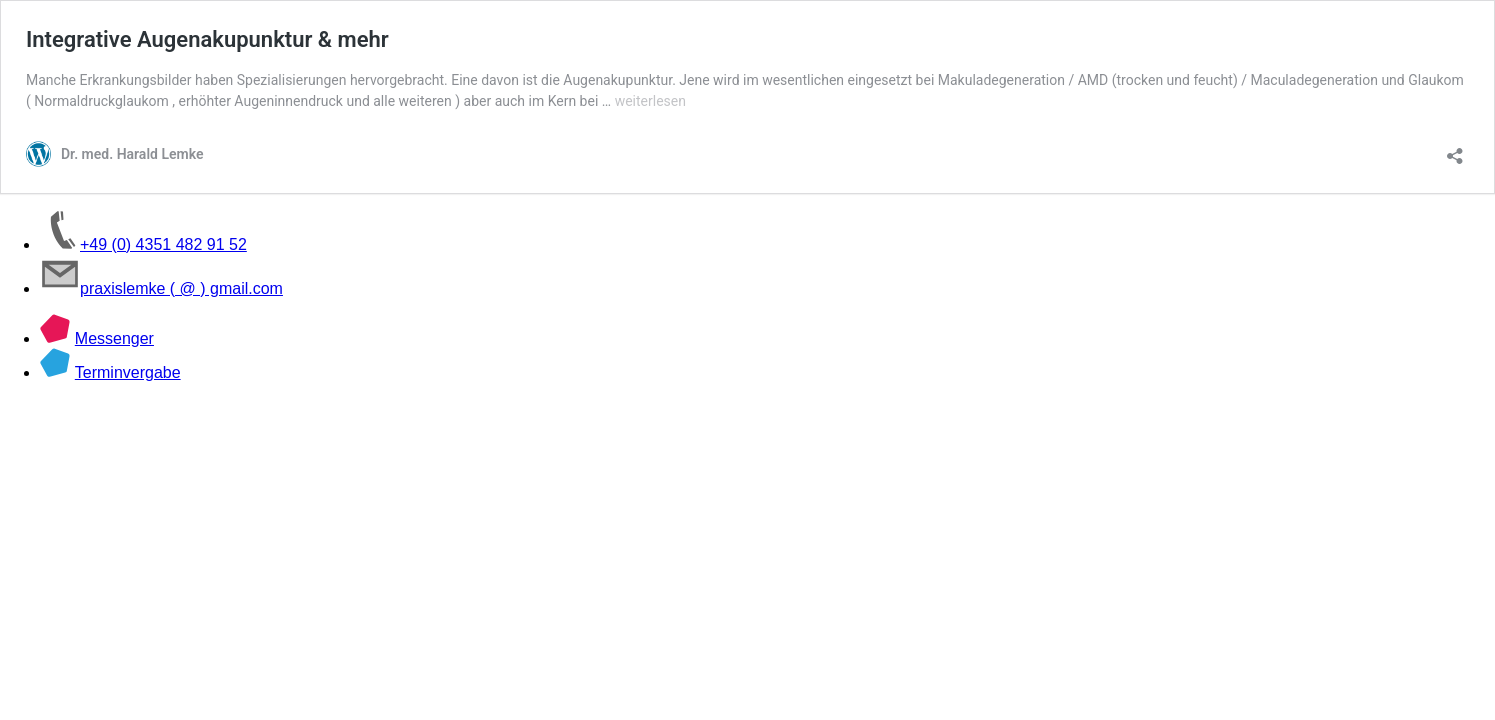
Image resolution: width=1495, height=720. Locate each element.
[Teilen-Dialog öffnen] (1455, 149)
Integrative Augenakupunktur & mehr (207, 39)
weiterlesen (650, 101)
